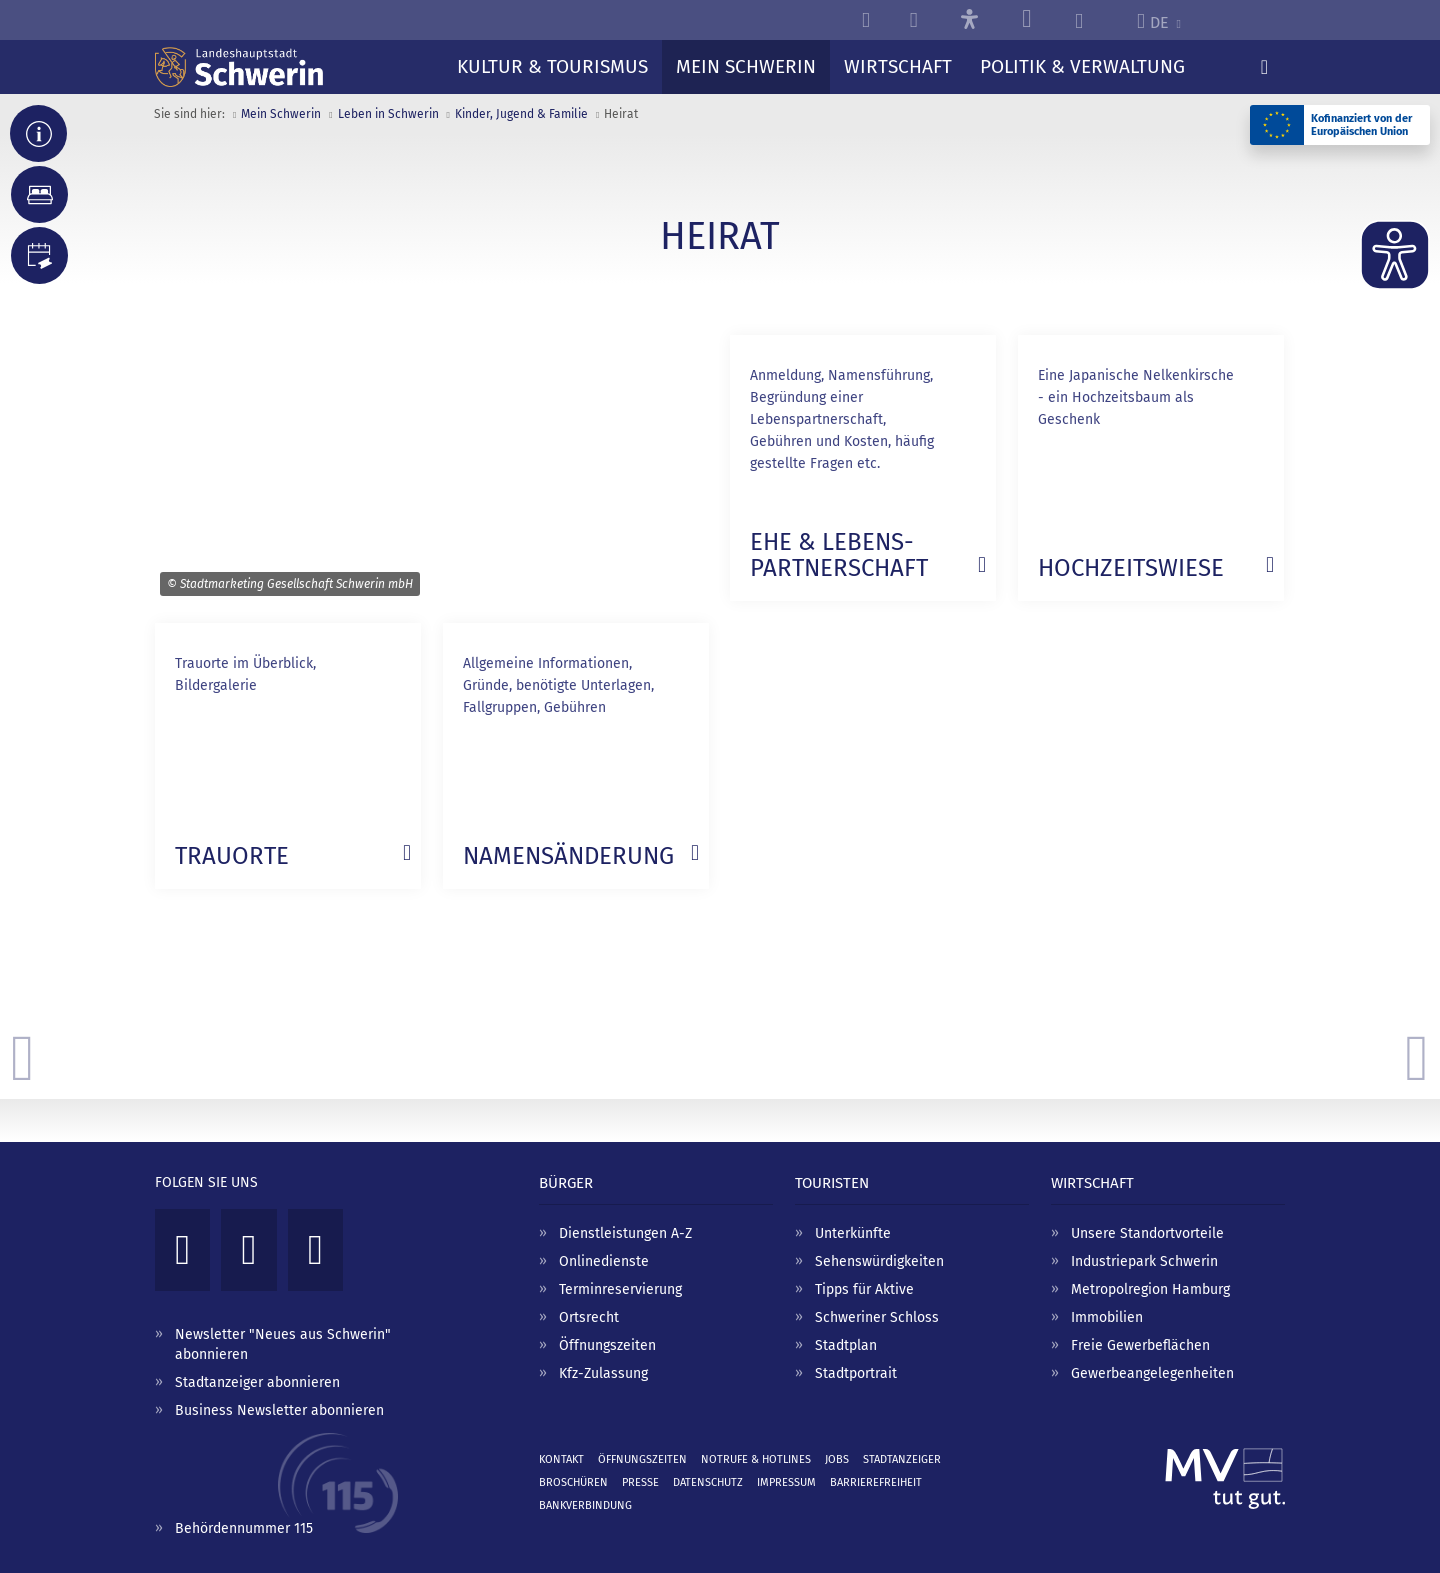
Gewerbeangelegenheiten (1152, 1373)
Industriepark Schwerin (1144, 1261)
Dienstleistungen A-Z (625, 1233)
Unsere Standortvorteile (1147, 1233)
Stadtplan (846, 1345)
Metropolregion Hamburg (1150, 1289)
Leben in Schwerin (388, 114)
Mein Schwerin (281, 114)
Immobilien (1107, 1317)
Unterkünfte (853, 1233)
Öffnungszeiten (607, 1345)
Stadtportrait (856, 1373)
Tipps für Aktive (864, 1289)
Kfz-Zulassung (603, 1373)
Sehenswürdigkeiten (879, 1261)
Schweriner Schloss (877, 1317)
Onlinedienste (604, 1261)
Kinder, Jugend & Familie (521, 114)
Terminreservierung (620, 1289)
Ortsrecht (589, 1317)
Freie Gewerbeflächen (1140, 1345)
